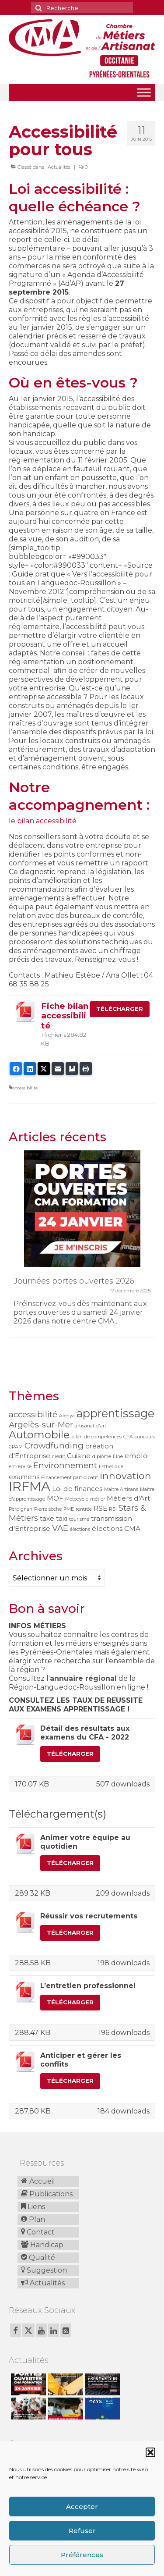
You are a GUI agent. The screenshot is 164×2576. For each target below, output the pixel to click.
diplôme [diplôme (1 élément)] (101, 1456)
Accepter (82, 2506)
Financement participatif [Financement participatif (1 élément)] (69, 1477)
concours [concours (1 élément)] (145, 1437)
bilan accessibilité (47, 821)
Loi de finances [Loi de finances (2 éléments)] (77, 1488)
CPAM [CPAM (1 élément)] (16, 1447)
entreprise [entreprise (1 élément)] (20, 1466)
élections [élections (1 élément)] (80, 1529)
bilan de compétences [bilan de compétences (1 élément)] (96, 1437)
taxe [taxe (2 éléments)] (47, 1518)
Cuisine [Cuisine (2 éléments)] (79, 1456)
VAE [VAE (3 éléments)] (60, 1528)
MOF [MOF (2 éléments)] (55, 1498)
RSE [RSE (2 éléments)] (100, 1508)
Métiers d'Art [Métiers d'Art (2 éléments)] (128, 1498)
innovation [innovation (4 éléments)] (125, 1475)
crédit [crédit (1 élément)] (58, 1456)
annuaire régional (83, 1678)
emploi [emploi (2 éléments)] (137, 1456)
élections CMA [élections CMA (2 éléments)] (116, 1528)
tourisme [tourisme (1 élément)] (79, 1519)
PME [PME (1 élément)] (68, 1509)
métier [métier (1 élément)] (97, 1499)
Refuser (82, 2530)
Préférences (82, 2555)
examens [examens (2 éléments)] (24, 1477)
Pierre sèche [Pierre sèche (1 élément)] (48, 1509)
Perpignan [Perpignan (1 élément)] (20, 1509)
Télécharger (119, 1008)
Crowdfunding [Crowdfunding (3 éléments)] (54, 1446)
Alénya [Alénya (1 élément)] (67, 1416)
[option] (82, 1248)
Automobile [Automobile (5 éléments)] (39, 1434)
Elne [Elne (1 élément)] (118, 1456)
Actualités (59, 167)
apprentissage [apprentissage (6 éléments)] (115, 1413)
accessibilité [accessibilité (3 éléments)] (33, 1414)
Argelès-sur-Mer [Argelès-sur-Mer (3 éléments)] (41, 1425)
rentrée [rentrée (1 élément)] (84, 1509)
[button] (150, 2452)
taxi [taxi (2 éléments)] (61, 1518)
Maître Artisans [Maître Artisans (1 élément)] (121, 1489)
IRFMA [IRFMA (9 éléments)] (29, 1486)
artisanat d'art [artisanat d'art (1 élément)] (90, 1426)
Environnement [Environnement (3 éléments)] (65, 1465)
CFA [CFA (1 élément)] (128, 1437)
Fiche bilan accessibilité (64, 1016)
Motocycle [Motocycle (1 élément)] (76, 1499)
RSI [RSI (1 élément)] (113, 1509)
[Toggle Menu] (144, 92)
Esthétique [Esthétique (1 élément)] (111, 1466)
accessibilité (25, 1088)
